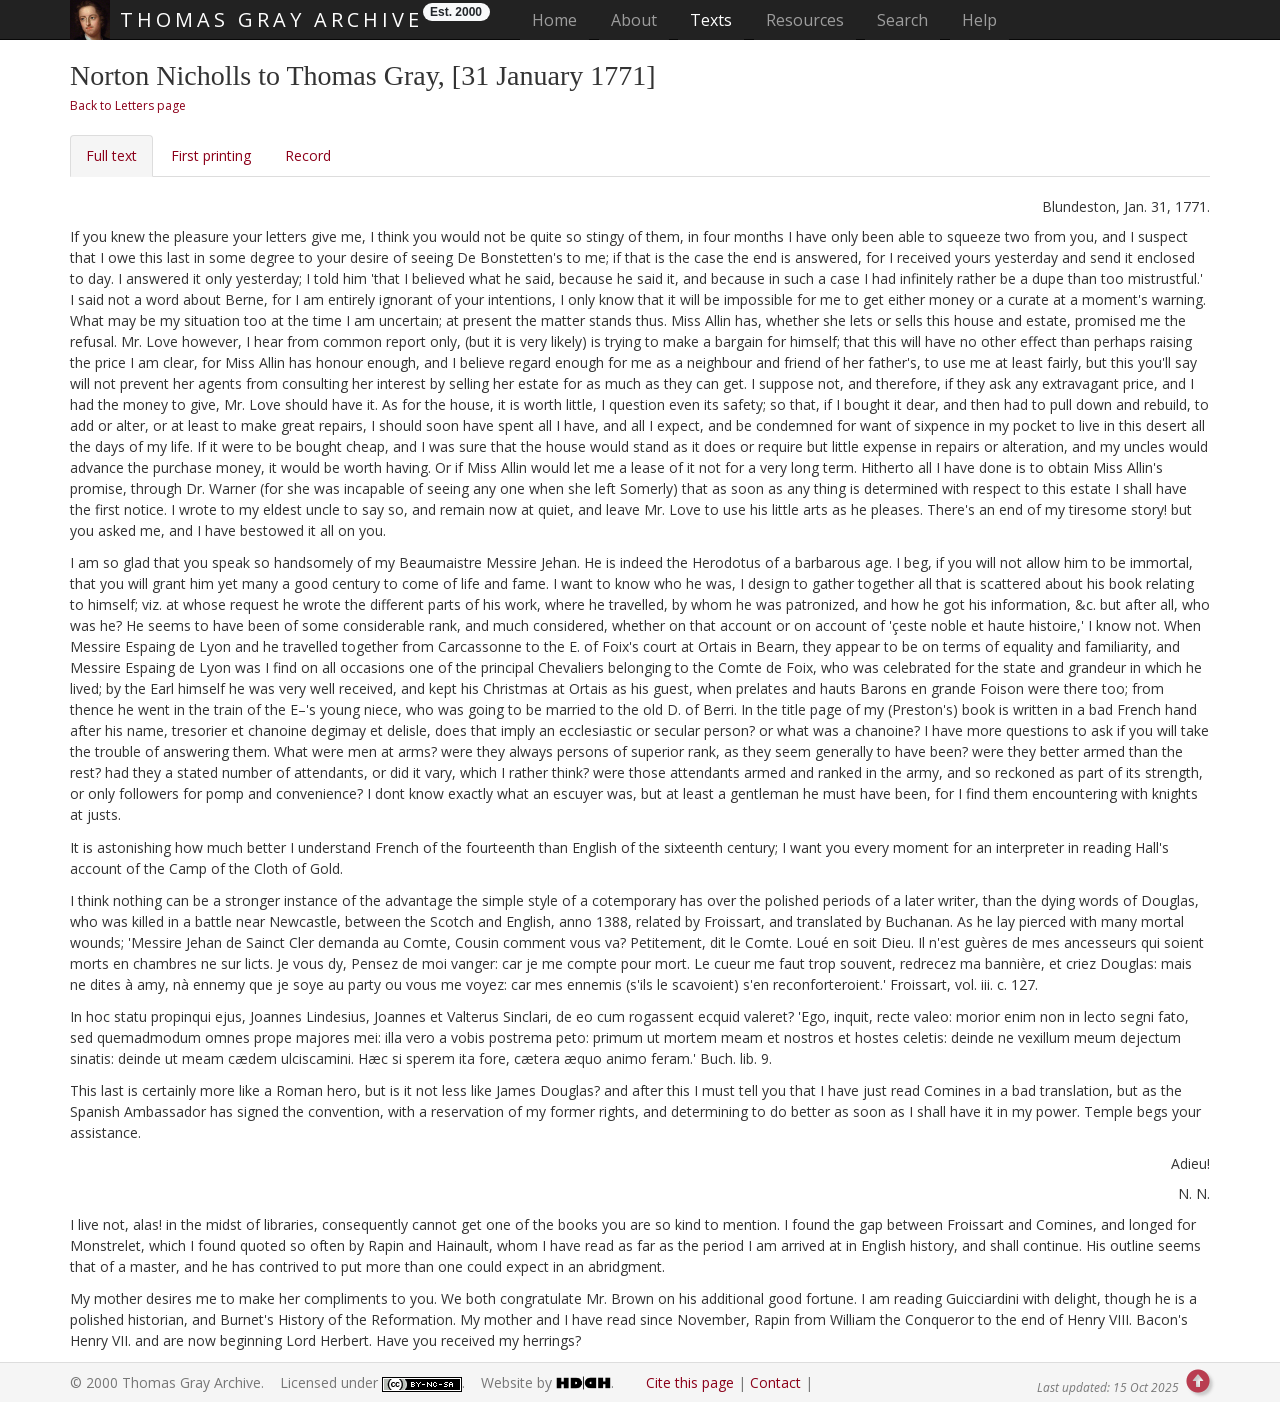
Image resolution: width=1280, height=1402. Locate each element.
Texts (711, 20)
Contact (775, 1382)
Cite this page (690, 1382)
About (634, 20)
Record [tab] (308, 155)
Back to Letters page (128, 105)
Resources (805, 20)
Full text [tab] (111, 155)
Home (560, 19)
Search (902, 20)
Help (979, 20)
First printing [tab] (211, 155)
